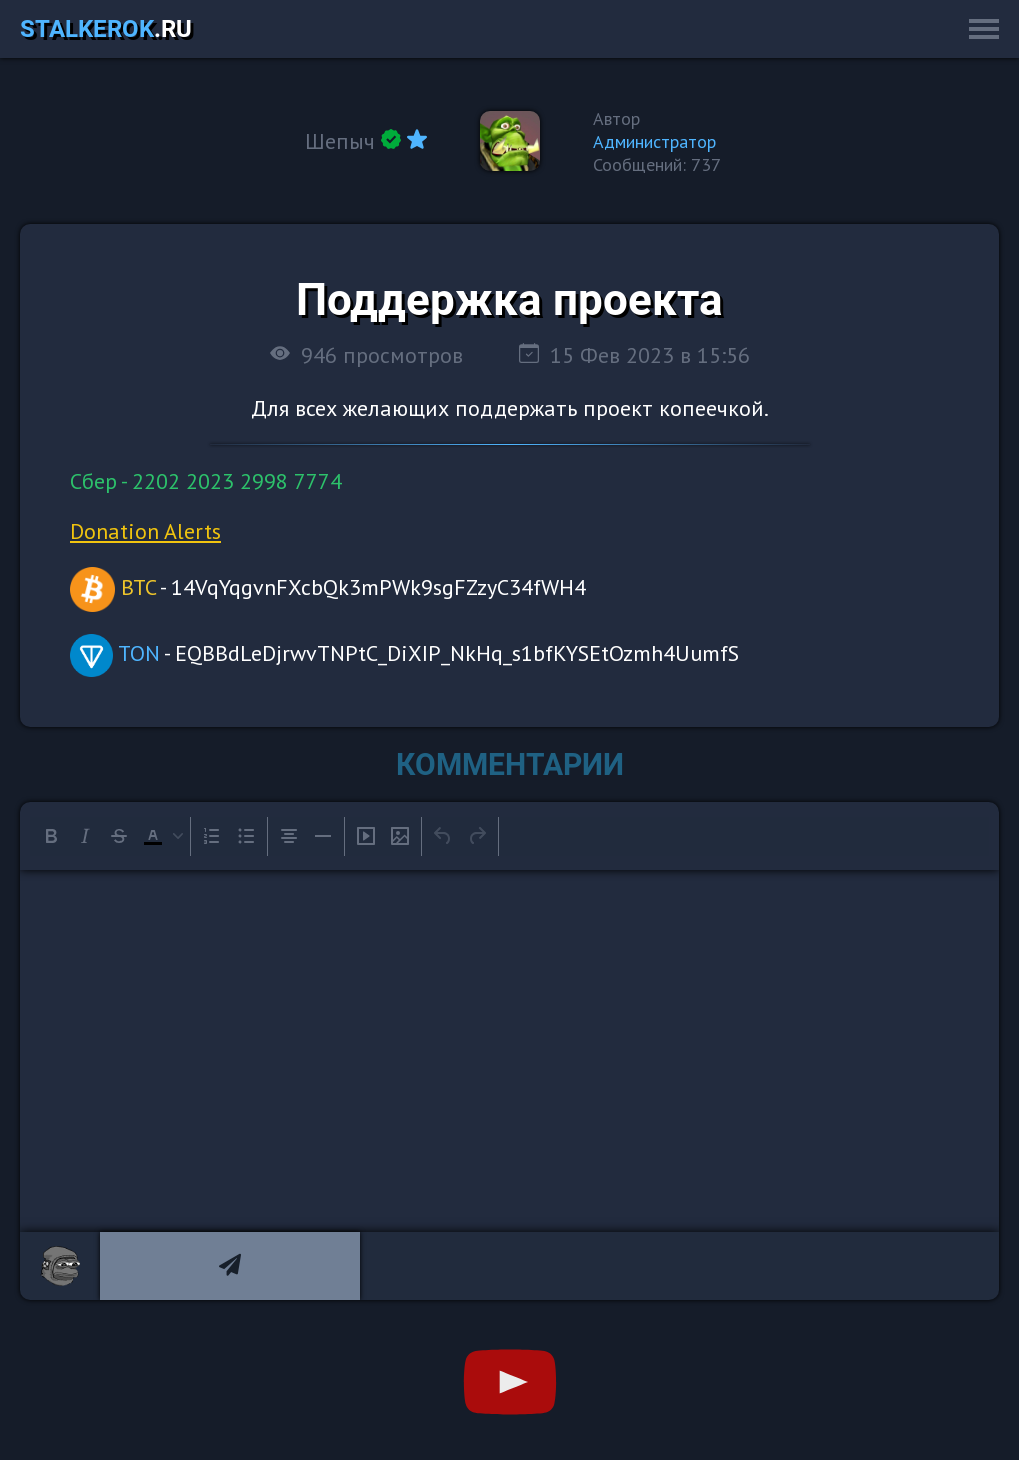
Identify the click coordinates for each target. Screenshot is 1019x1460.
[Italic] (85, 836)
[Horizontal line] (323, 836)
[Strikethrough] (119, 836)
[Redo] (477, 836)
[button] (161, 836)
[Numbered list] (212, 836)
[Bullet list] (246, 836)
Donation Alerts (145, 531)
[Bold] (51, 836)
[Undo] (443, 836)
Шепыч (340, 141)
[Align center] (289, 836)
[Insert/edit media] (366, 836)
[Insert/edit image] (400, 836)
